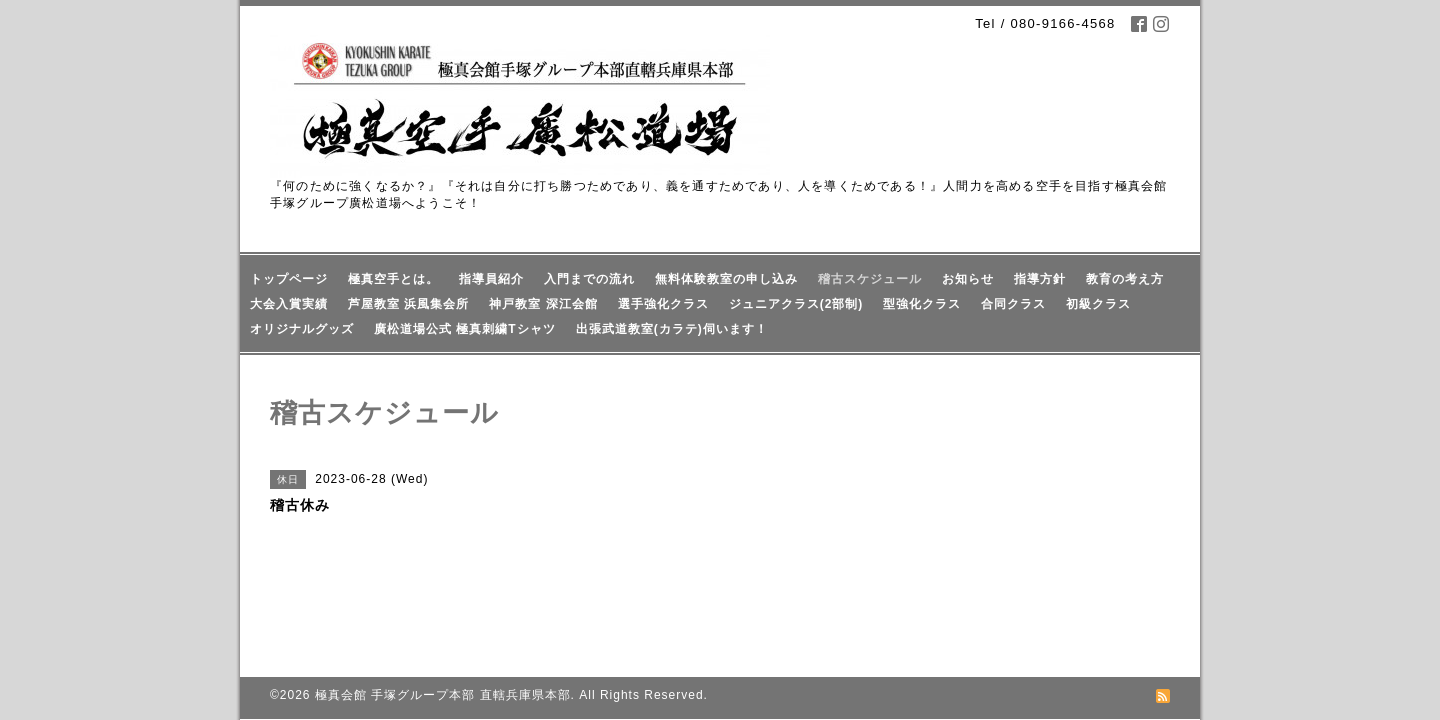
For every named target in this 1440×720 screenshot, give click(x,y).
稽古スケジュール (870, 279)
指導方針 (1040, 279)
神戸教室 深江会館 (543, 304)
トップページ (289, 279)
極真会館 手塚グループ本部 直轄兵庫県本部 (443, 630)
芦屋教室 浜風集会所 (408, 304)
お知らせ (968, 279)
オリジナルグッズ (302, 329)
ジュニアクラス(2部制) (796, 304)
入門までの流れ (589, 279)
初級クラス (1098, 304)
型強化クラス (922, 304)
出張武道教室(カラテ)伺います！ (672, 329)
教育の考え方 (1125, 279)
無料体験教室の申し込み (726, 279)
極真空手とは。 (393, 279)
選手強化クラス (663, 304)
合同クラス (1013, 304)
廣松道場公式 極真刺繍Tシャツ (465, 329)
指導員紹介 (491, 279)
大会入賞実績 (289, 304)
